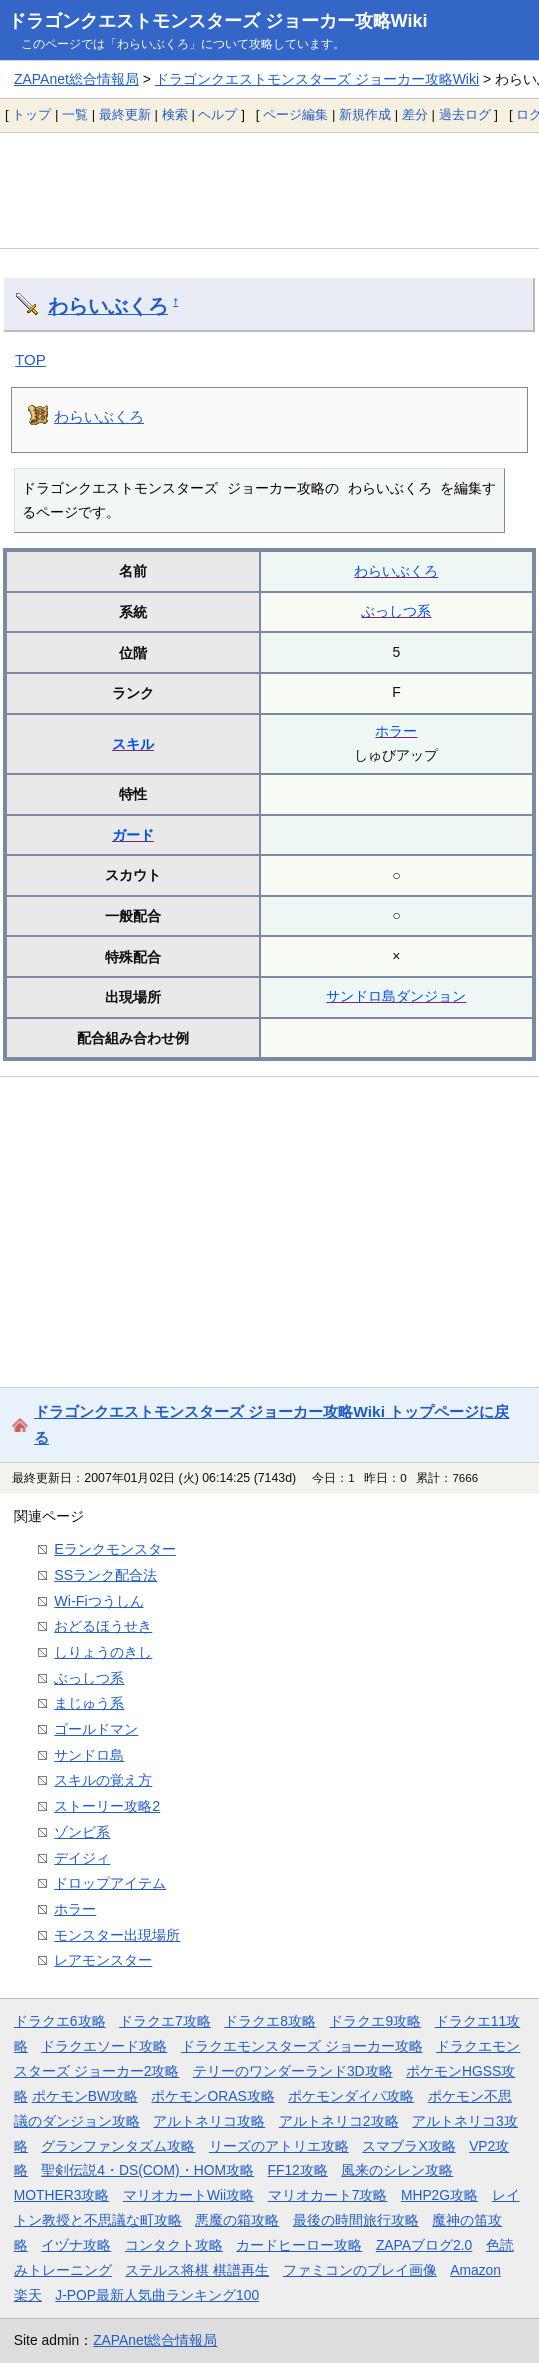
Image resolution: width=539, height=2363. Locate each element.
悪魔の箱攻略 (237, 2220)
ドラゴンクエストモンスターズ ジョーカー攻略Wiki (218, 21)
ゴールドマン (96, 1729)
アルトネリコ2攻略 (339, 2121)
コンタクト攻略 (174, 2245)
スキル (133, 744)
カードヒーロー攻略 (299, 2245)
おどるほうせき (103, 1626)
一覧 (75, 114)
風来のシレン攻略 (397, 2170)
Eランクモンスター (115, 1549)
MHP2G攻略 (439, 2195)
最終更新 (125, 114)
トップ (31, 114)
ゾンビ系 (82, 1832)
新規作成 (365, 114)
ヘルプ (217, 114)
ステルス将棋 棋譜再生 (197, 2270)
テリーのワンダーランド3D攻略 (293, 2071)
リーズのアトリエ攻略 (279, 2146)
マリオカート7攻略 (328, 2195)
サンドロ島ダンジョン (396, 996)
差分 (415, 114)
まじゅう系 (89, 1703)
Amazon (475, 2270)
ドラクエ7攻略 (165, 2021)
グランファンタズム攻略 (118, 2146)
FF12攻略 (298, 2170)
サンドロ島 (89, 1755)
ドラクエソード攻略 (104, 2046)
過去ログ (465, 114)
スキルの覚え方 (103, 1780)
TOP (30, 359)
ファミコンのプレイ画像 (360, 2270)
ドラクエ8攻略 (270, 2021)
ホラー (396, 731)
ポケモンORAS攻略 (212, 2096)
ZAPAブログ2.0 (424, 2245)
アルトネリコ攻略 (209, 2121)
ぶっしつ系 (396, 611)
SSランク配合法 (105, 1575)
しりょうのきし (103, 1652)
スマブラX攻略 (408, 2146)
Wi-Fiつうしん (98, 1601)
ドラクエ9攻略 (375, 2021)
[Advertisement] (269, 190)
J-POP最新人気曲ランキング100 (157, 2295)
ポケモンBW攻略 (85, 2096)
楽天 (28, 2295)
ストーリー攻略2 (107, 1806)
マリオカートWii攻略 (188, 2195)
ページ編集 (295, 114)
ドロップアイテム (110, 1883)
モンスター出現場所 (117, 1935)
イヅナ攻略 (76, 2245)
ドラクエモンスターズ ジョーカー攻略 (302, 2046)
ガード (133, 835)
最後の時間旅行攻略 (356, 2220)
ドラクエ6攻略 (60, 2021)
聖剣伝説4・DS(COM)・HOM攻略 (147, 2170)
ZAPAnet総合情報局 (76, 79)
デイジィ (82, 1858)
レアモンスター (103, 1960)
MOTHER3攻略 (62, 2195)
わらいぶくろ (108, 306)
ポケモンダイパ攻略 (351, 2096)
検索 (175, 114)
